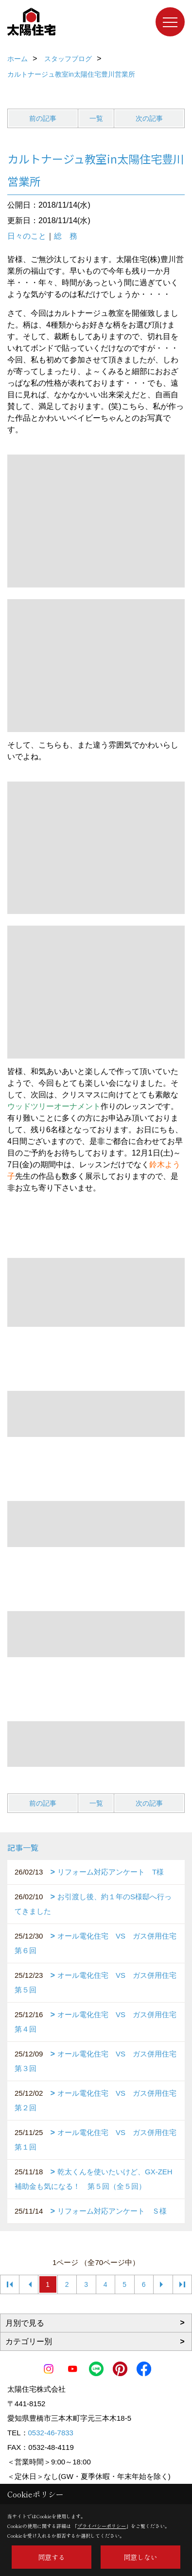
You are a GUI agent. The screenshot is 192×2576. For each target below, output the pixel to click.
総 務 (65, 236)
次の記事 (149, 118)
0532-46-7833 (50, 2433)
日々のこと (26, 236)
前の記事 (42, 118)
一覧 (96, 118)
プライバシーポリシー (101, 2525)
